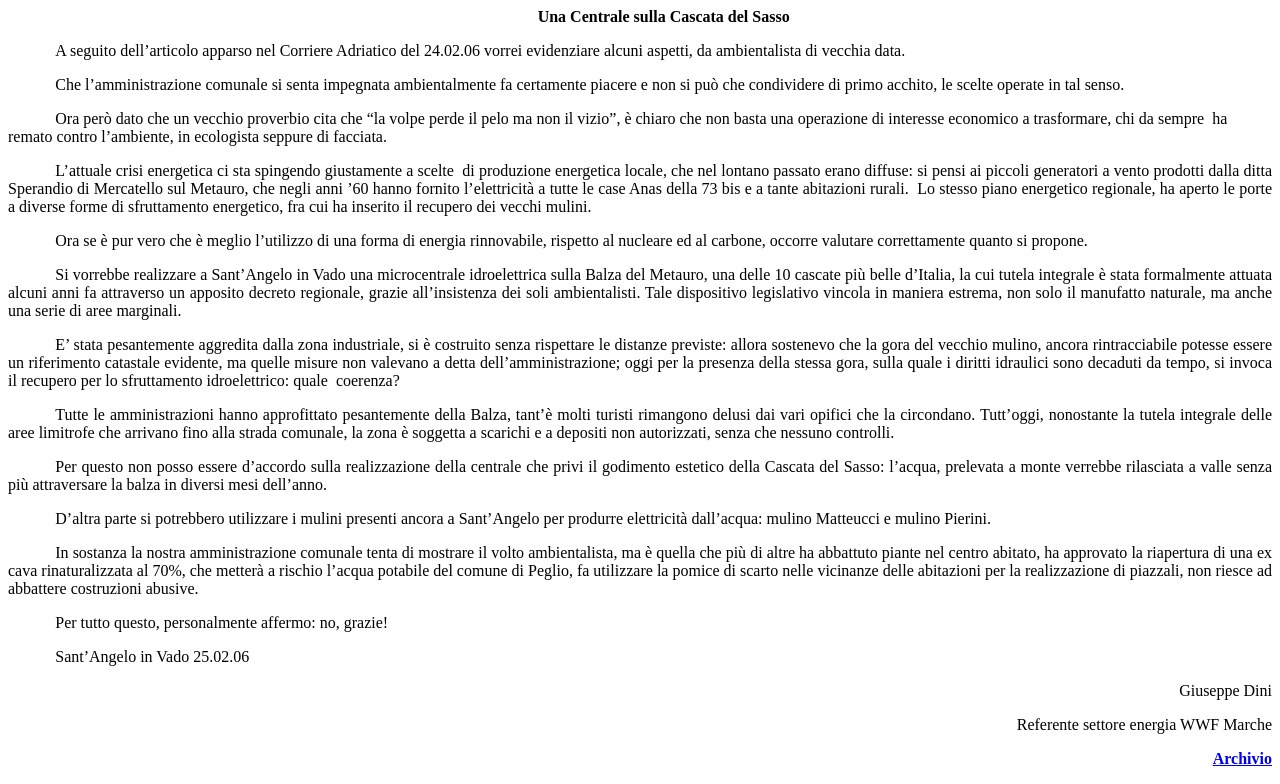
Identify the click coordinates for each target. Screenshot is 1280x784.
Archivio (1242, 758)
